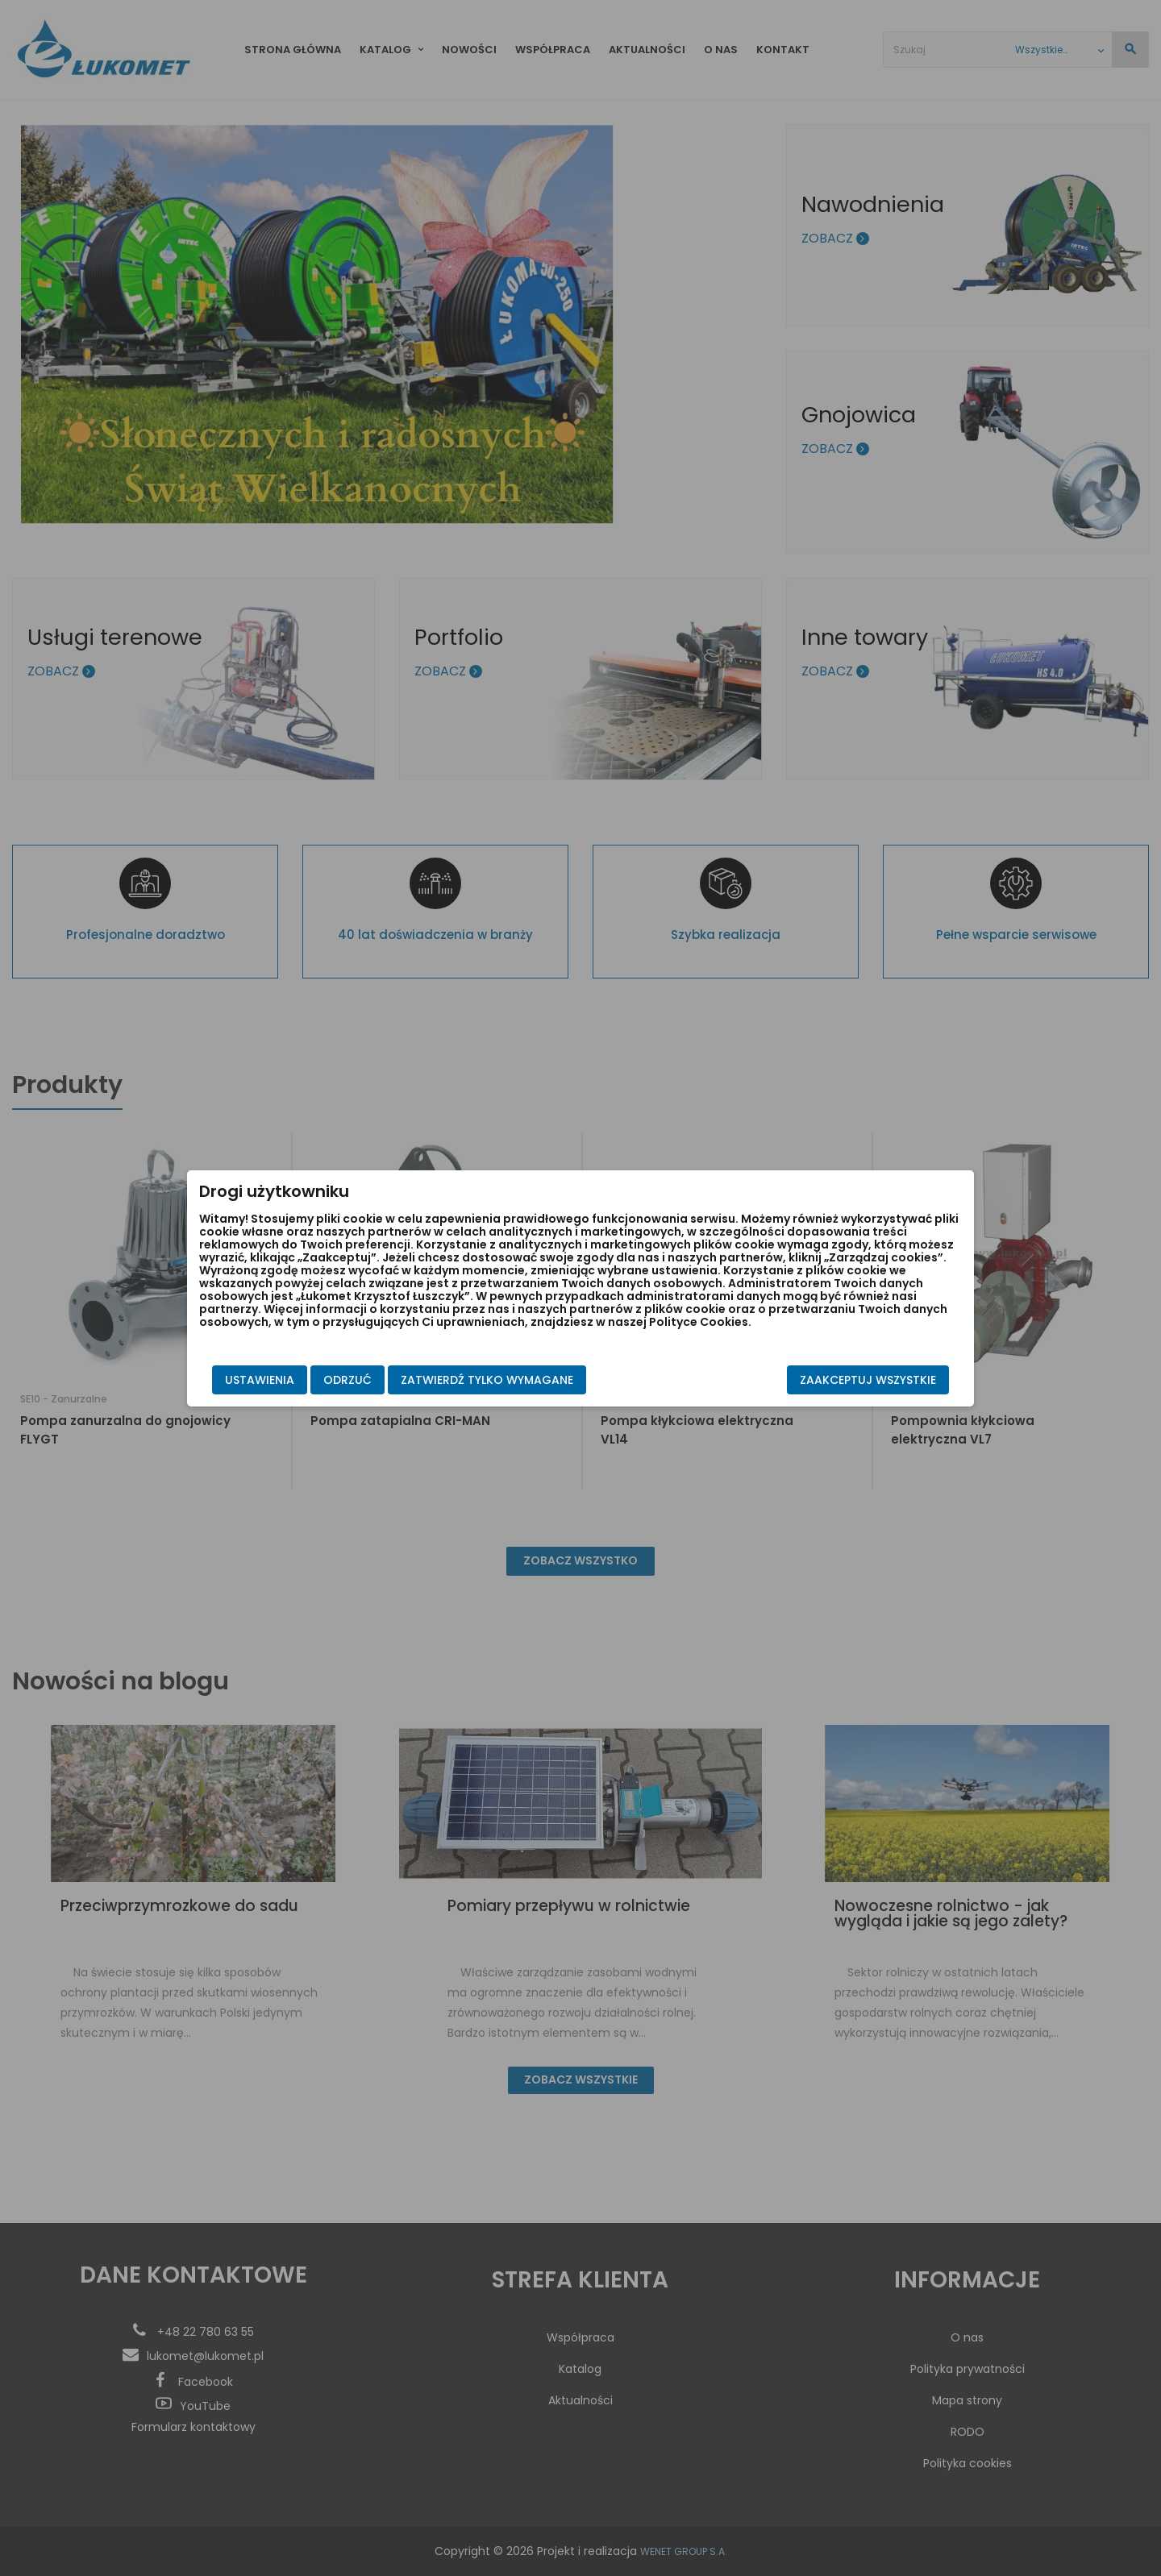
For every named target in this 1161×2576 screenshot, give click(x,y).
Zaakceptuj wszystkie (868, 1380)
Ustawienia (259, 1380)
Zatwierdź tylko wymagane (487, 1380)
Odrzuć (347, 1380)
